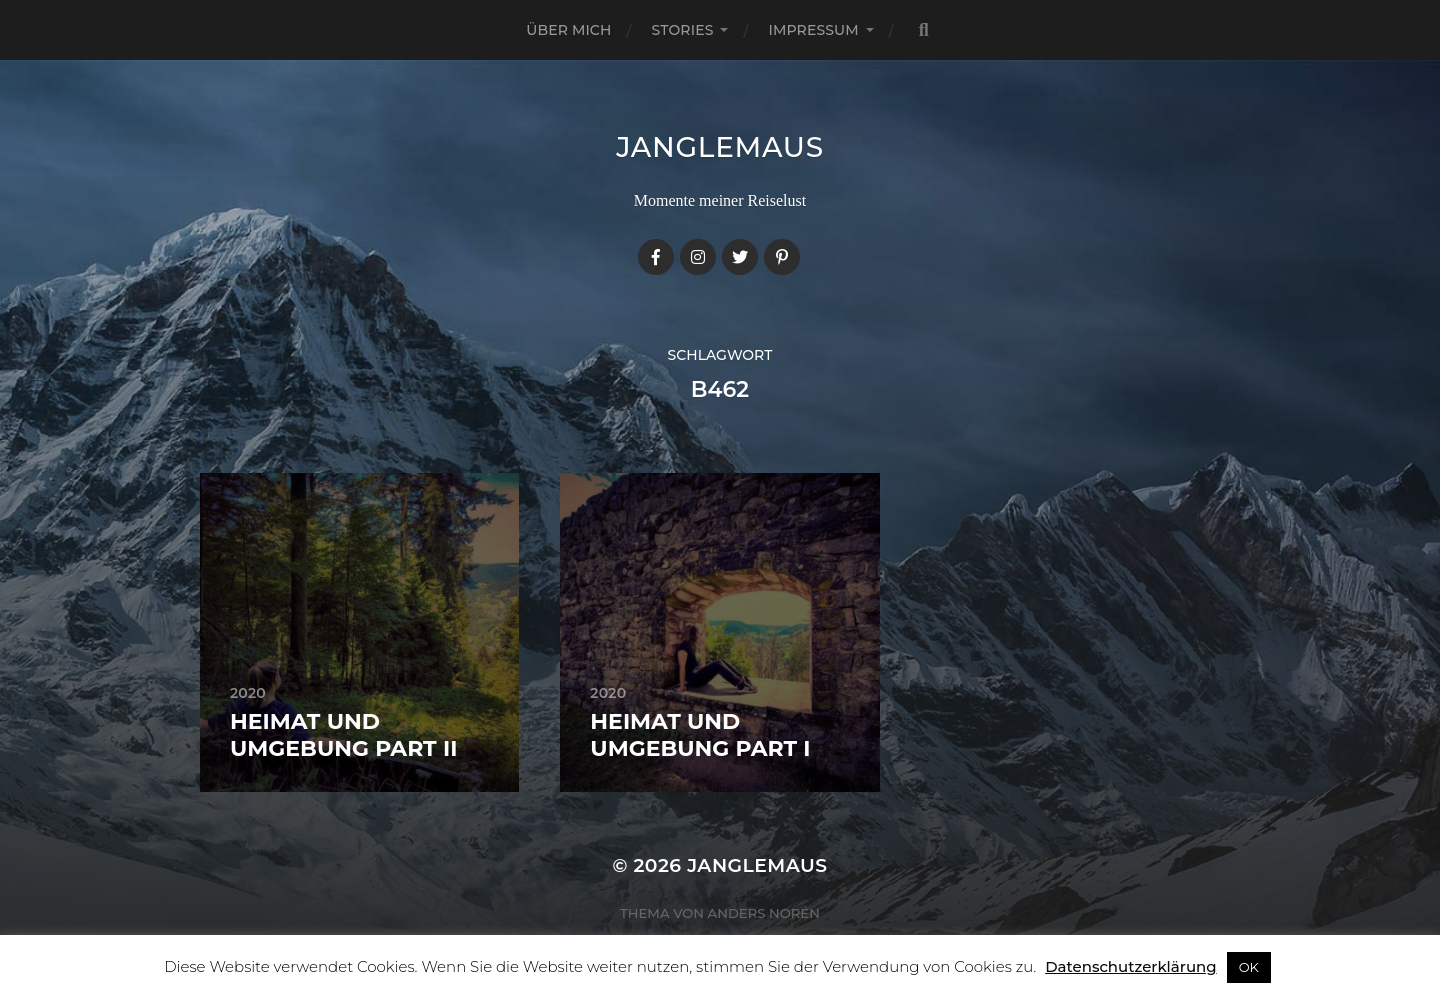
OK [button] (1249, 967)
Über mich (568, 30)
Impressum (813, 30)
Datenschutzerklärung (1130, 966)
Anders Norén (764, 913)
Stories (683, 30)
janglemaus (720, 147)
